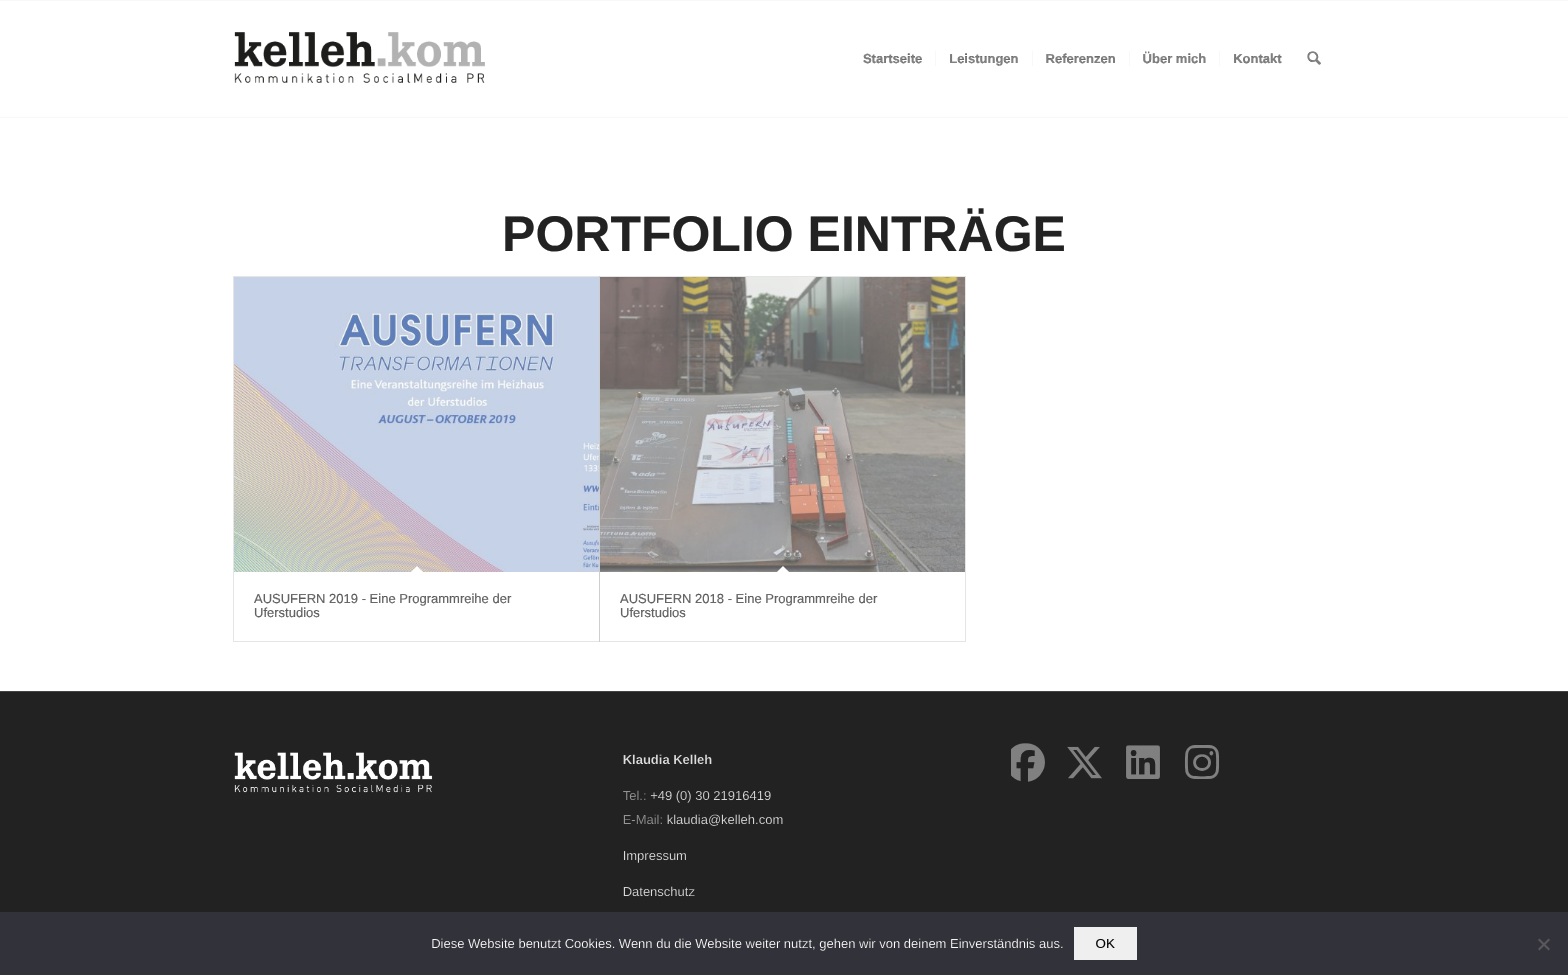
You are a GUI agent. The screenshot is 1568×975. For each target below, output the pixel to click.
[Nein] (1543, 944)
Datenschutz (659, 891)
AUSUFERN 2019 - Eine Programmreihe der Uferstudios (382, 605)
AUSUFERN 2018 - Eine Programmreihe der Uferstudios (748, 605)
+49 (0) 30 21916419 (710, 795)
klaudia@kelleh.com (725, 819)
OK (1105, 943)
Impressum (655, 855)
